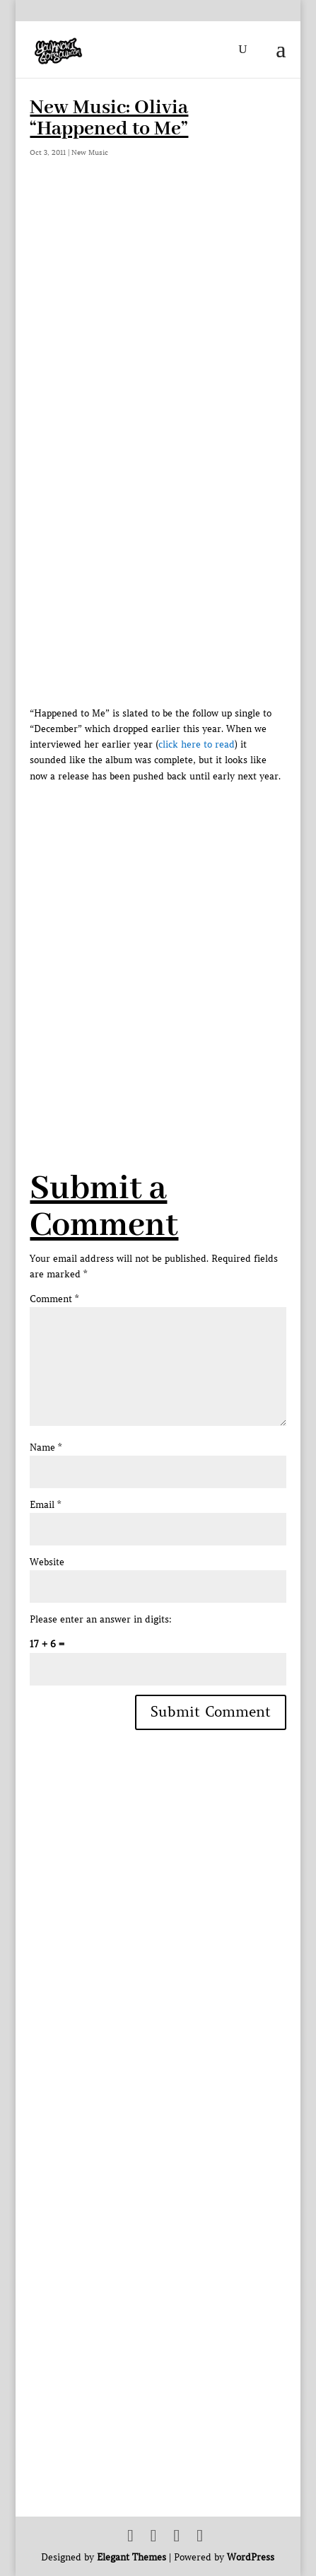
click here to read (196, 744)
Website (47, 1562)
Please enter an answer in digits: (101, 1619)
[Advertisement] (158, 942)
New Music (89, 152)
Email (45, 1505)
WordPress (250, 2557)
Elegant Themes (131, 2557)
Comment (54, 1299)
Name (46, 1447)
